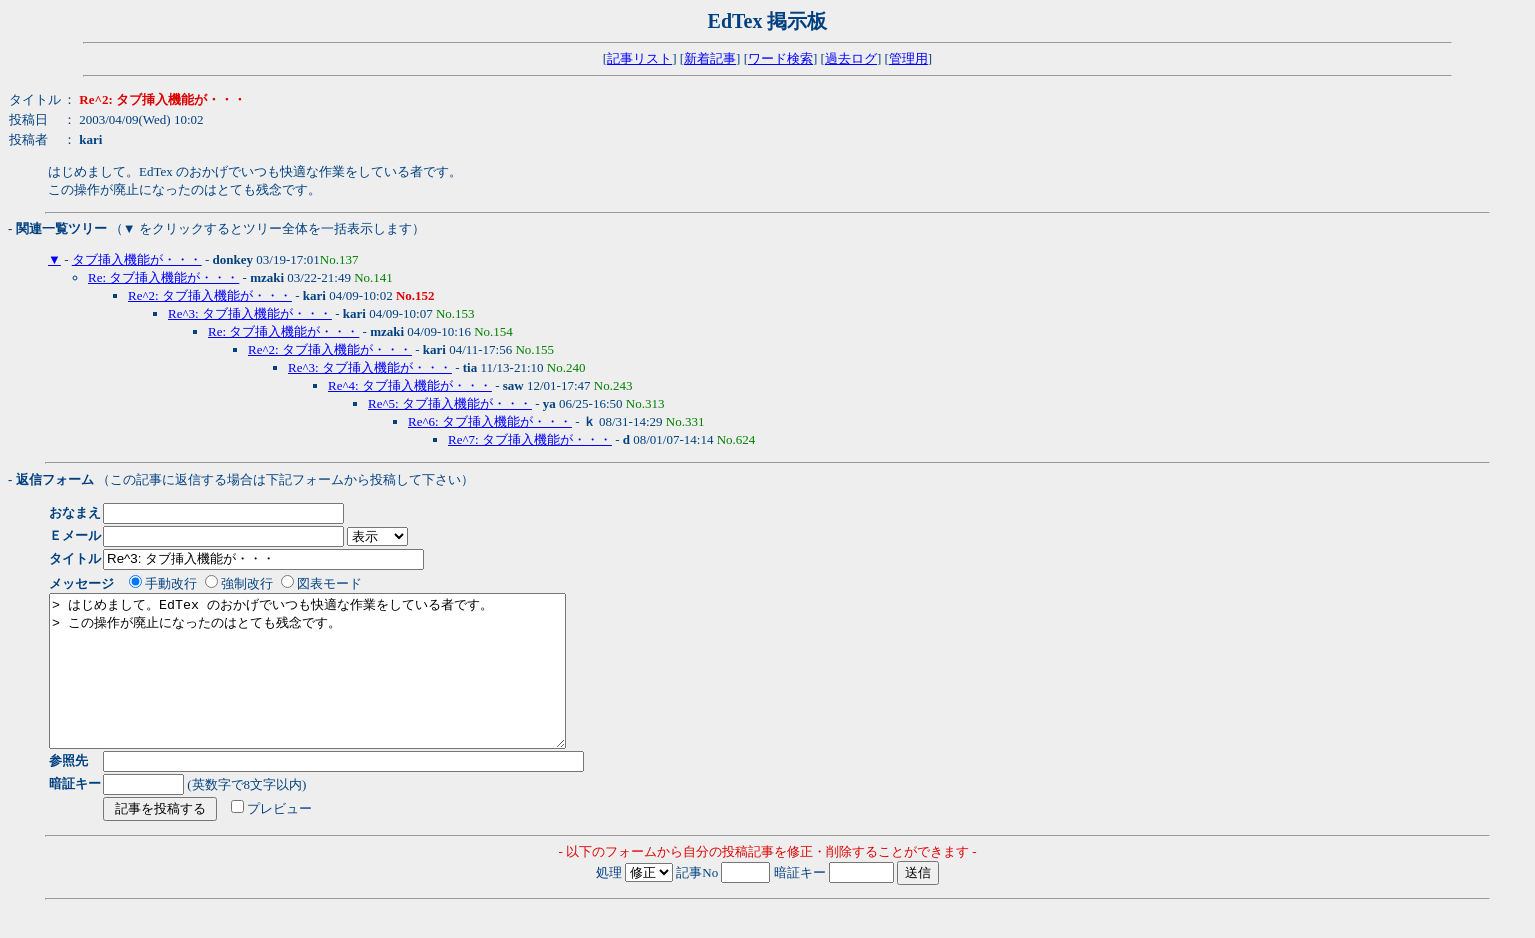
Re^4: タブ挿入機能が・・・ (410, 385)
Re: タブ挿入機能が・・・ (163, 277)
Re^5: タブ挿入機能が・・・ (450, 403)
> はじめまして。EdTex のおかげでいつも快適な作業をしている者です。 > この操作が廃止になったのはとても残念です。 (338, 686)
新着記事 (710, 58)
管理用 (908, 58)
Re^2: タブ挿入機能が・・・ (210, 295)
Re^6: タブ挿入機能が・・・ (490, 421)
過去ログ (851, 58)
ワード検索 (780, 58)
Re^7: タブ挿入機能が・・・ (530, 439)
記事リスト (639, 58)
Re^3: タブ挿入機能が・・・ (250, 313)
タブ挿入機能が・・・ (137, 259)
